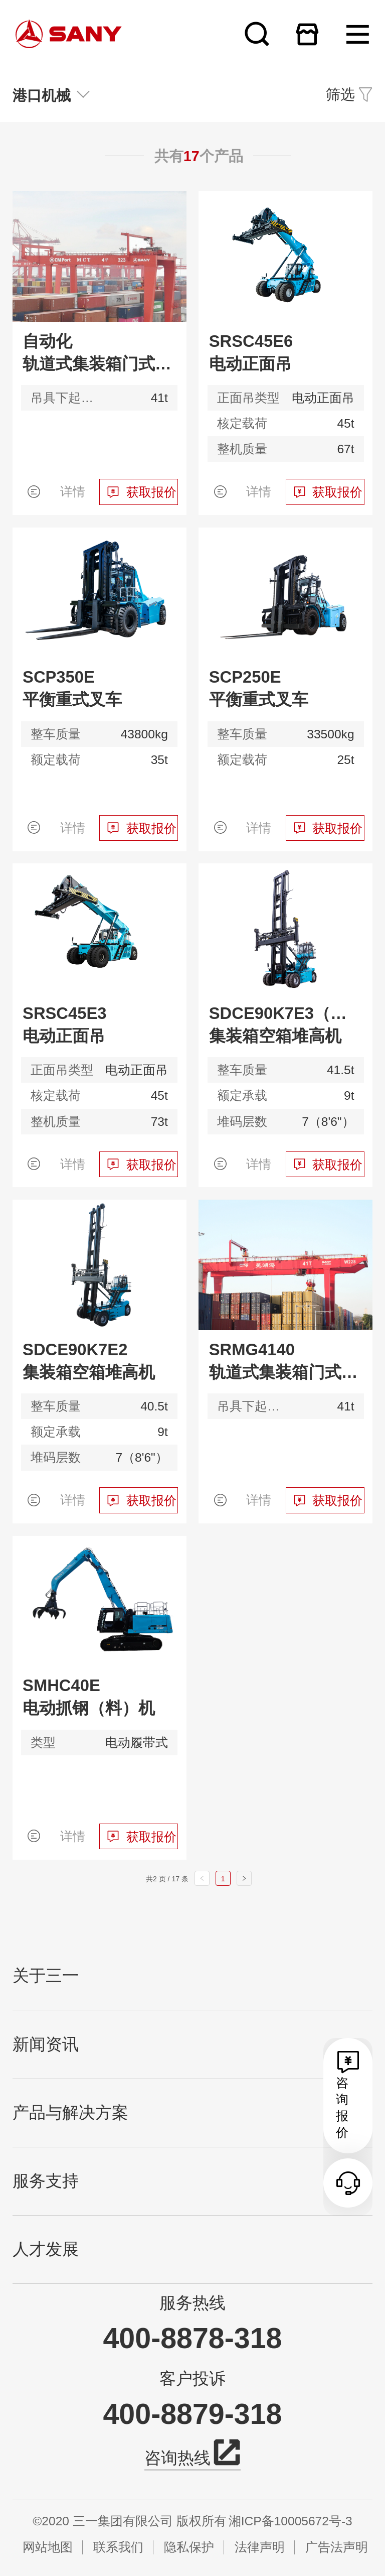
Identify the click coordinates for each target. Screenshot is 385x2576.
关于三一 (46, 1976)
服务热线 (192, 2303)
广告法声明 (336, 2547)
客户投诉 (192, 2379)
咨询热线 (192, 2456)
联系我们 (118, 2547)
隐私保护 (189, 2547)
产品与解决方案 (70, 2113)
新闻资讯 (46, 2044)
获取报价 (151, 492)
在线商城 (307, 34)
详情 (72, 491)
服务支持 (46, 2181)
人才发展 (46, 2249)
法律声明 (260, 2547)
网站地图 (48, 2547)
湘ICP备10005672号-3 (290, 2521)
